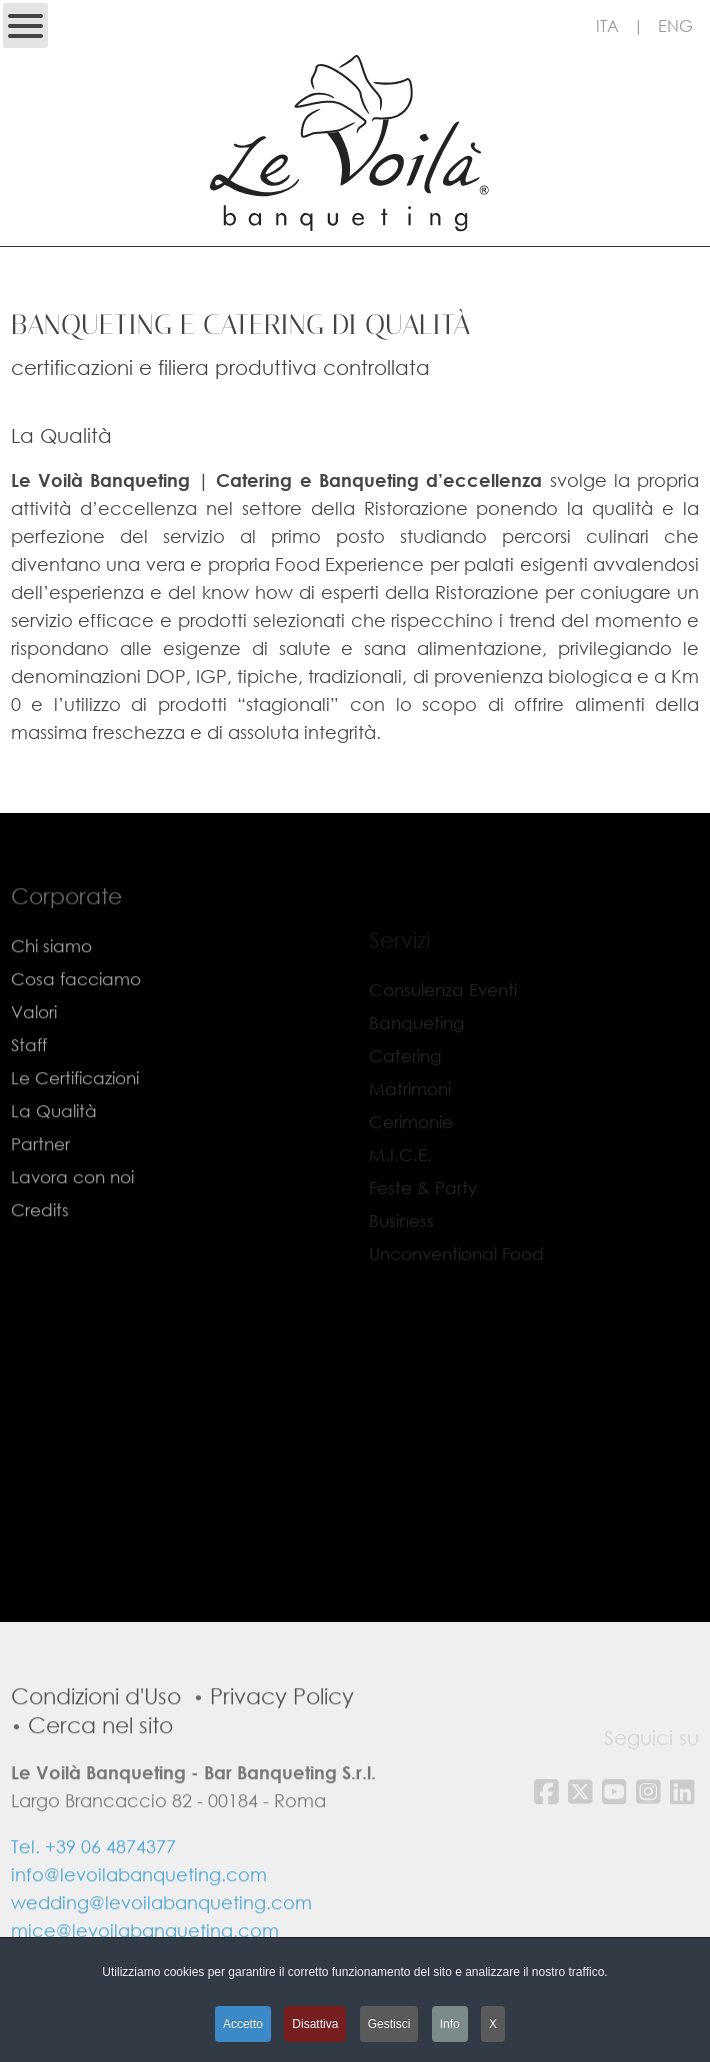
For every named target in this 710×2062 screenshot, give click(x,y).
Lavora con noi (72, 1208)
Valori (34, 1043)
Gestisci (389, 2024)
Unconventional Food (456, 1262)
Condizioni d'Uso (96, 1726)
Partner (40, 1175)
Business (401, 1229)
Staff (29, 1076)
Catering (405, 1064)
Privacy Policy (282, 1726)
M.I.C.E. (400, 1163)
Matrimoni (410, 1097)
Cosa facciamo (76, 1010)
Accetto (243, 2024)
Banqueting (416, 1031)
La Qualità (54, 1142)
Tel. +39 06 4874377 (93, 1877)
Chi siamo (51, 977)
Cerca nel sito (100, 1755)
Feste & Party (423, 1196)
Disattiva (315, 2024)
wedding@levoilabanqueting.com (161, 1933)
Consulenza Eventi (443, 998)
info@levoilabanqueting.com (139, 1905)
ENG (675, 25)
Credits (40, 1241)
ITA (607, 25)
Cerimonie (411, 1130)
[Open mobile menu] (25, 25)
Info (450, 2024)
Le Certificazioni (75, 1109)
